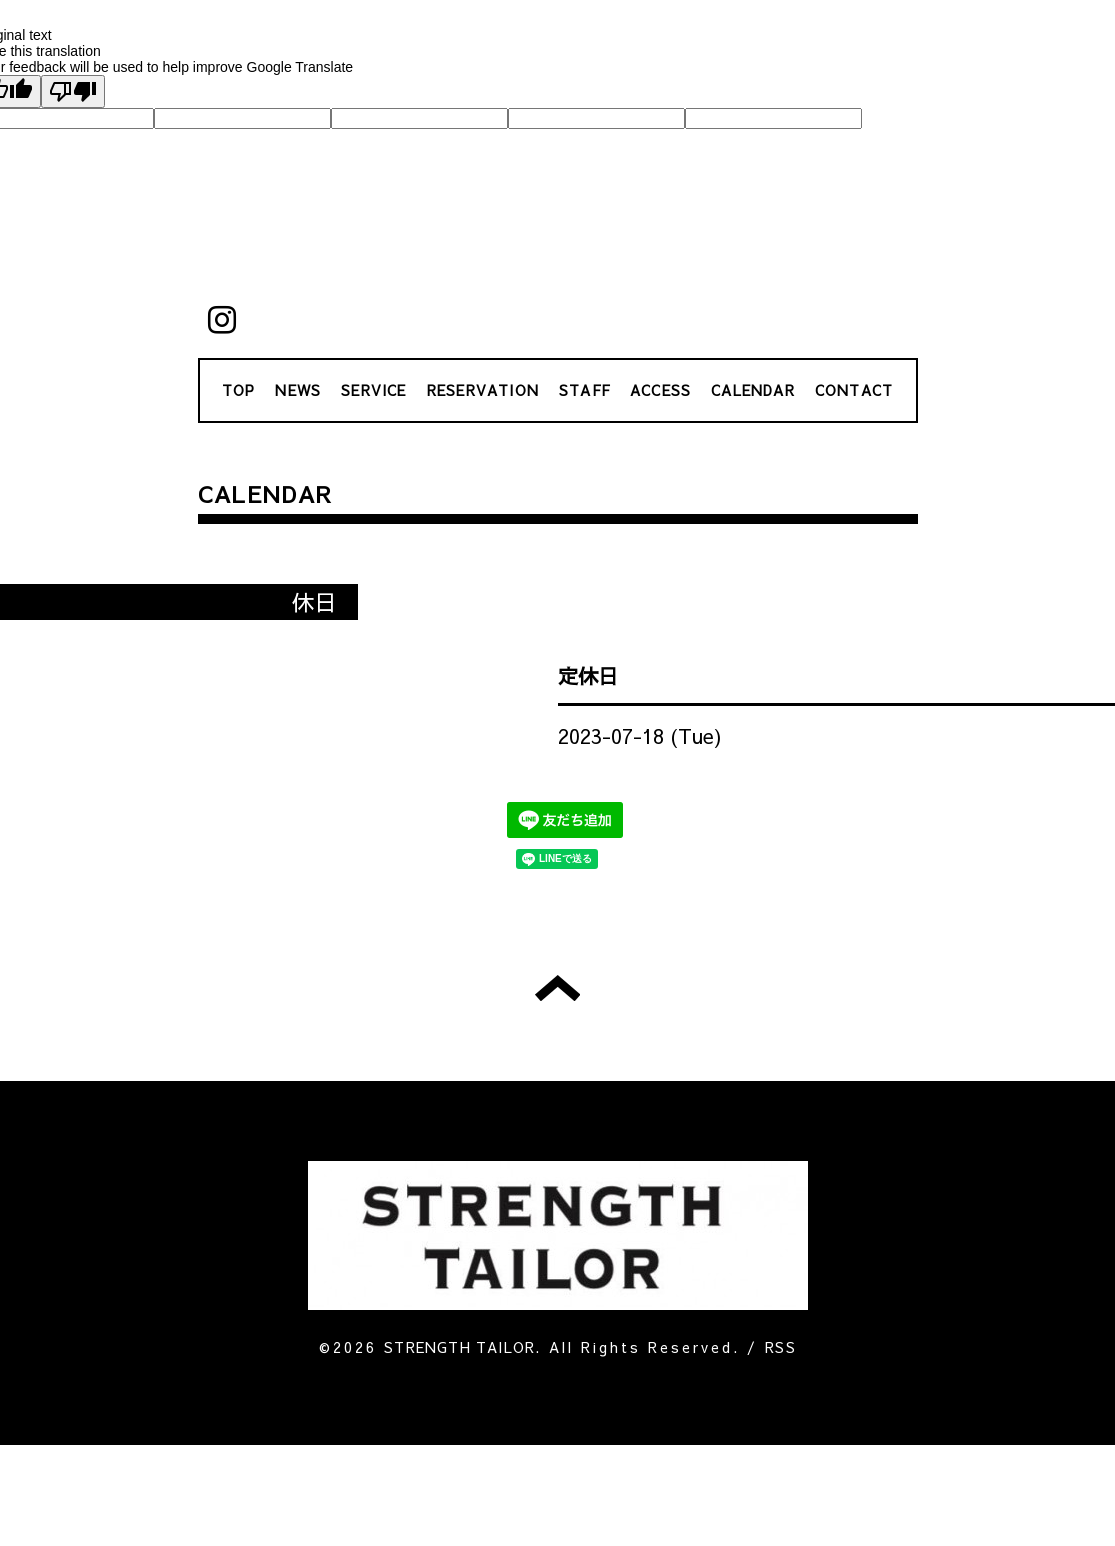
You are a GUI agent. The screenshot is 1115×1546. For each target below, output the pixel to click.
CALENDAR (753, 390)
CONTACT (854, 390)
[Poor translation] (73, 91)
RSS (780, 1347)
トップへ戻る (557, 988)
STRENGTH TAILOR (459, 1347)
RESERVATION (483, 390)
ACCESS (660, 390)
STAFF (584, 390)
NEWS (298, 390)
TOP (239, 390)
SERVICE (373, 390)
